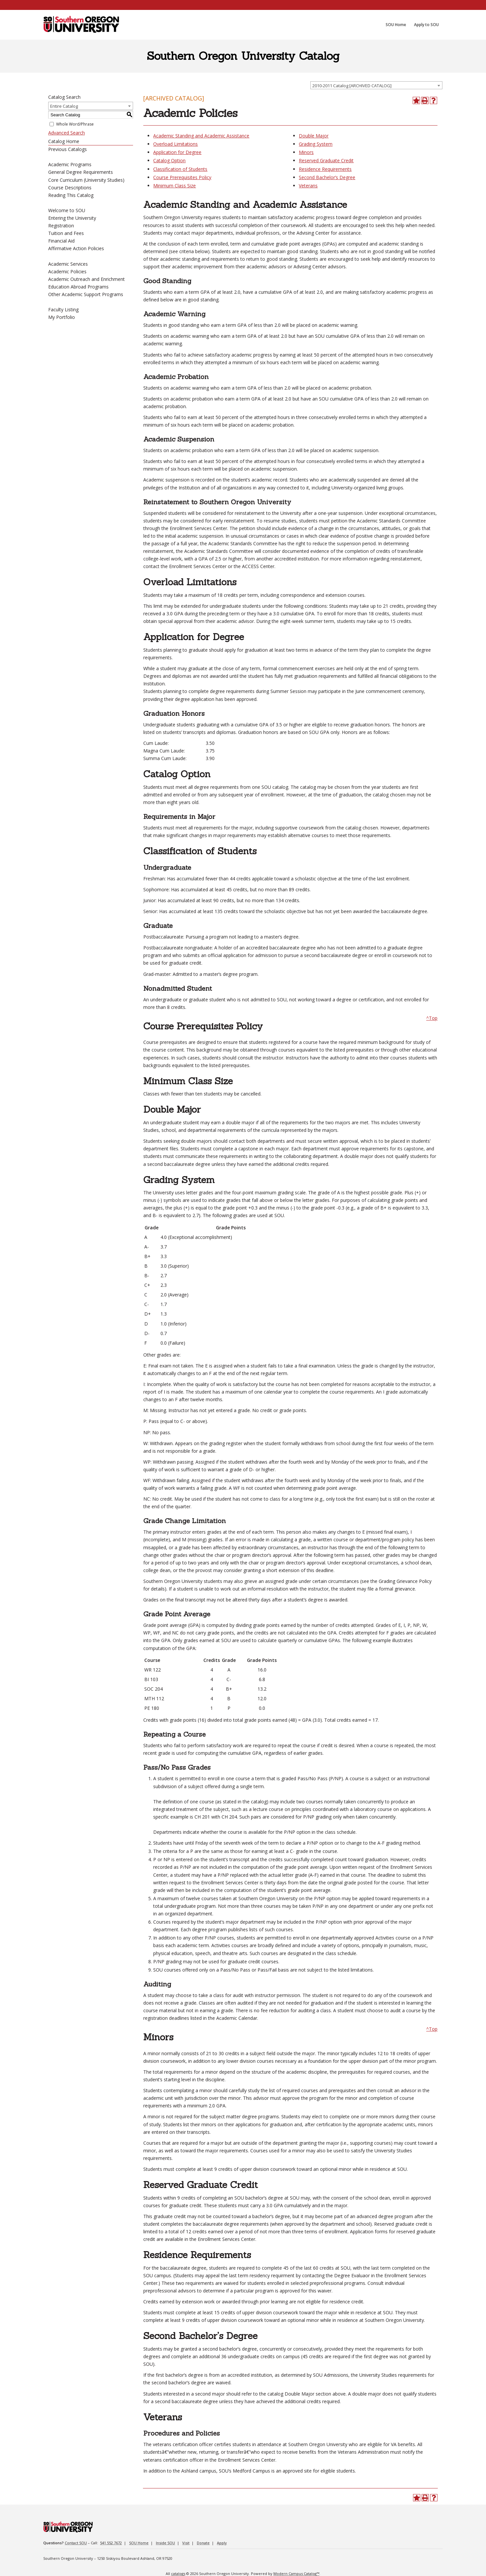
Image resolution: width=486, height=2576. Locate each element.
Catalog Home (63, 141)
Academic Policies (67, 271)
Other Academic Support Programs (85, 294)
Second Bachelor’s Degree (327, 177)
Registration (61, 225)
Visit (186, 2542)
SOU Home (139, 2542)
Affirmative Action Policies (76, 248)
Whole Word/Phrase (75, 124)
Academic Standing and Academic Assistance (201, 136)
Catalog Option (169, 160)
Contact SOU (76, 2542)
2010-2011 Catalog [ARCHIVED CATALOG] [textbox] (352, 86)
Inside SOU (165, 2542)
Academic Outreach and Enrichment (86, 279)
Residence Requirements (325, 169)
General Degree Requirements (80, 172)
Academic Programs (69, 164)
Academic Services (68, 264)
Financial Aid (61, 241)
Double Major (314, 136)
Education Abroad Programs (78, 287)
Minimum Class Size (174, 185)
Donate (203, 2542)
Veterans (308, 185)
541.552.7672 (111, 2542)
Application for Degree (177, 152)
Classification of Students (180, 169)
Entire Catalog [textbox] (64, 106)
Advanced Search (66, 133)
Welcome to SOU (66, 210)
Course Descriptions (69, 187)
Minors (306, 152)
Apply (222, 2542)
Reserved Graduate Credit (326, 160)
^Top (431, 1018)
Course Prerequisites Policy (182, 177)
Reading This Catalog (70, 195)
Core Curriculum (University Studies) (86, 180)
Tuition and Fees (66, 233)
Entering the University (72, 218)
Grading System (315, 144)
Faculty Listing (63, 309)
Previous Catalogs (67, 149)
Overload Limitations (175, 144)
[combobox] (376, 85)
